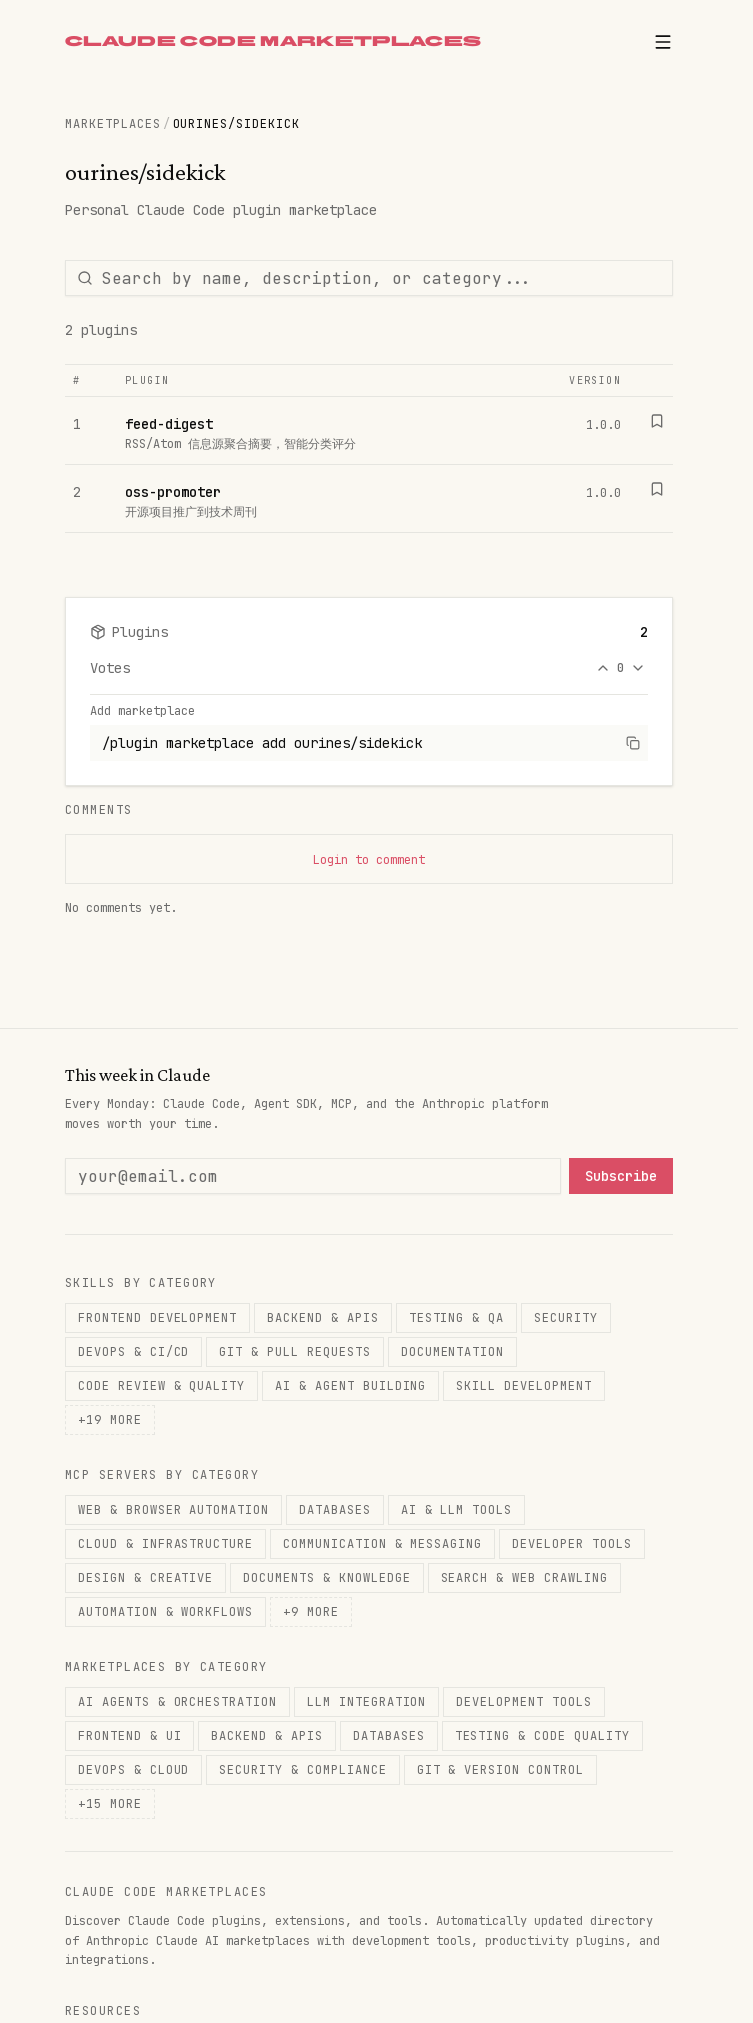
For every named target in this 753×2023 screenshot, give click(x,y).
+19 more (110, 1420)
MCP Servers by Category (162, 1475)
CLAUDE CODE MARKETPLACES (273, 41)
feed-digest (169, 424)
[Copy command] (633, 743)
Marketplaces (113, 124)
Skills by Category (141, 1283)
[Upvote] (603, 668)
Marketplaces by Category (166, 1667)
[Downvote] (638, 668)
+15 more (110, 1804)
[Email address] (313, 1176)
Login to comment (369, 860)
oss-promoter (173, 492)
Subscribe (621, 1176)
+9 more (311, 1612)
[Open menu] (663, 42)
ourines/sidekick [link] (236, 124)
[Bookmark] (657, 421)
